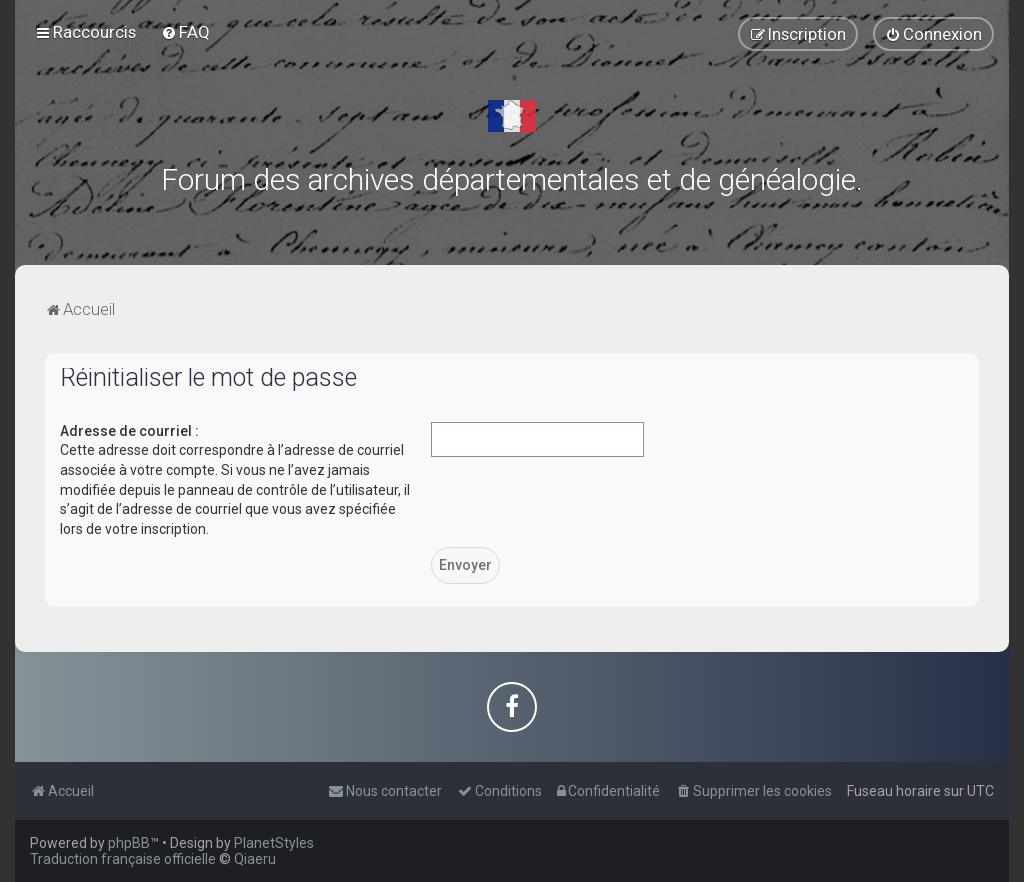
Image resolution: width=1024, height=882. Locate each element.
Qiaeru (255, 859)
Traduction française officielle (123, 859)
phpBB (129, 843)
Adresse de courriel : (129, 431)
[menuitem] (185, 32)
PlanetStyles (274, 843)
